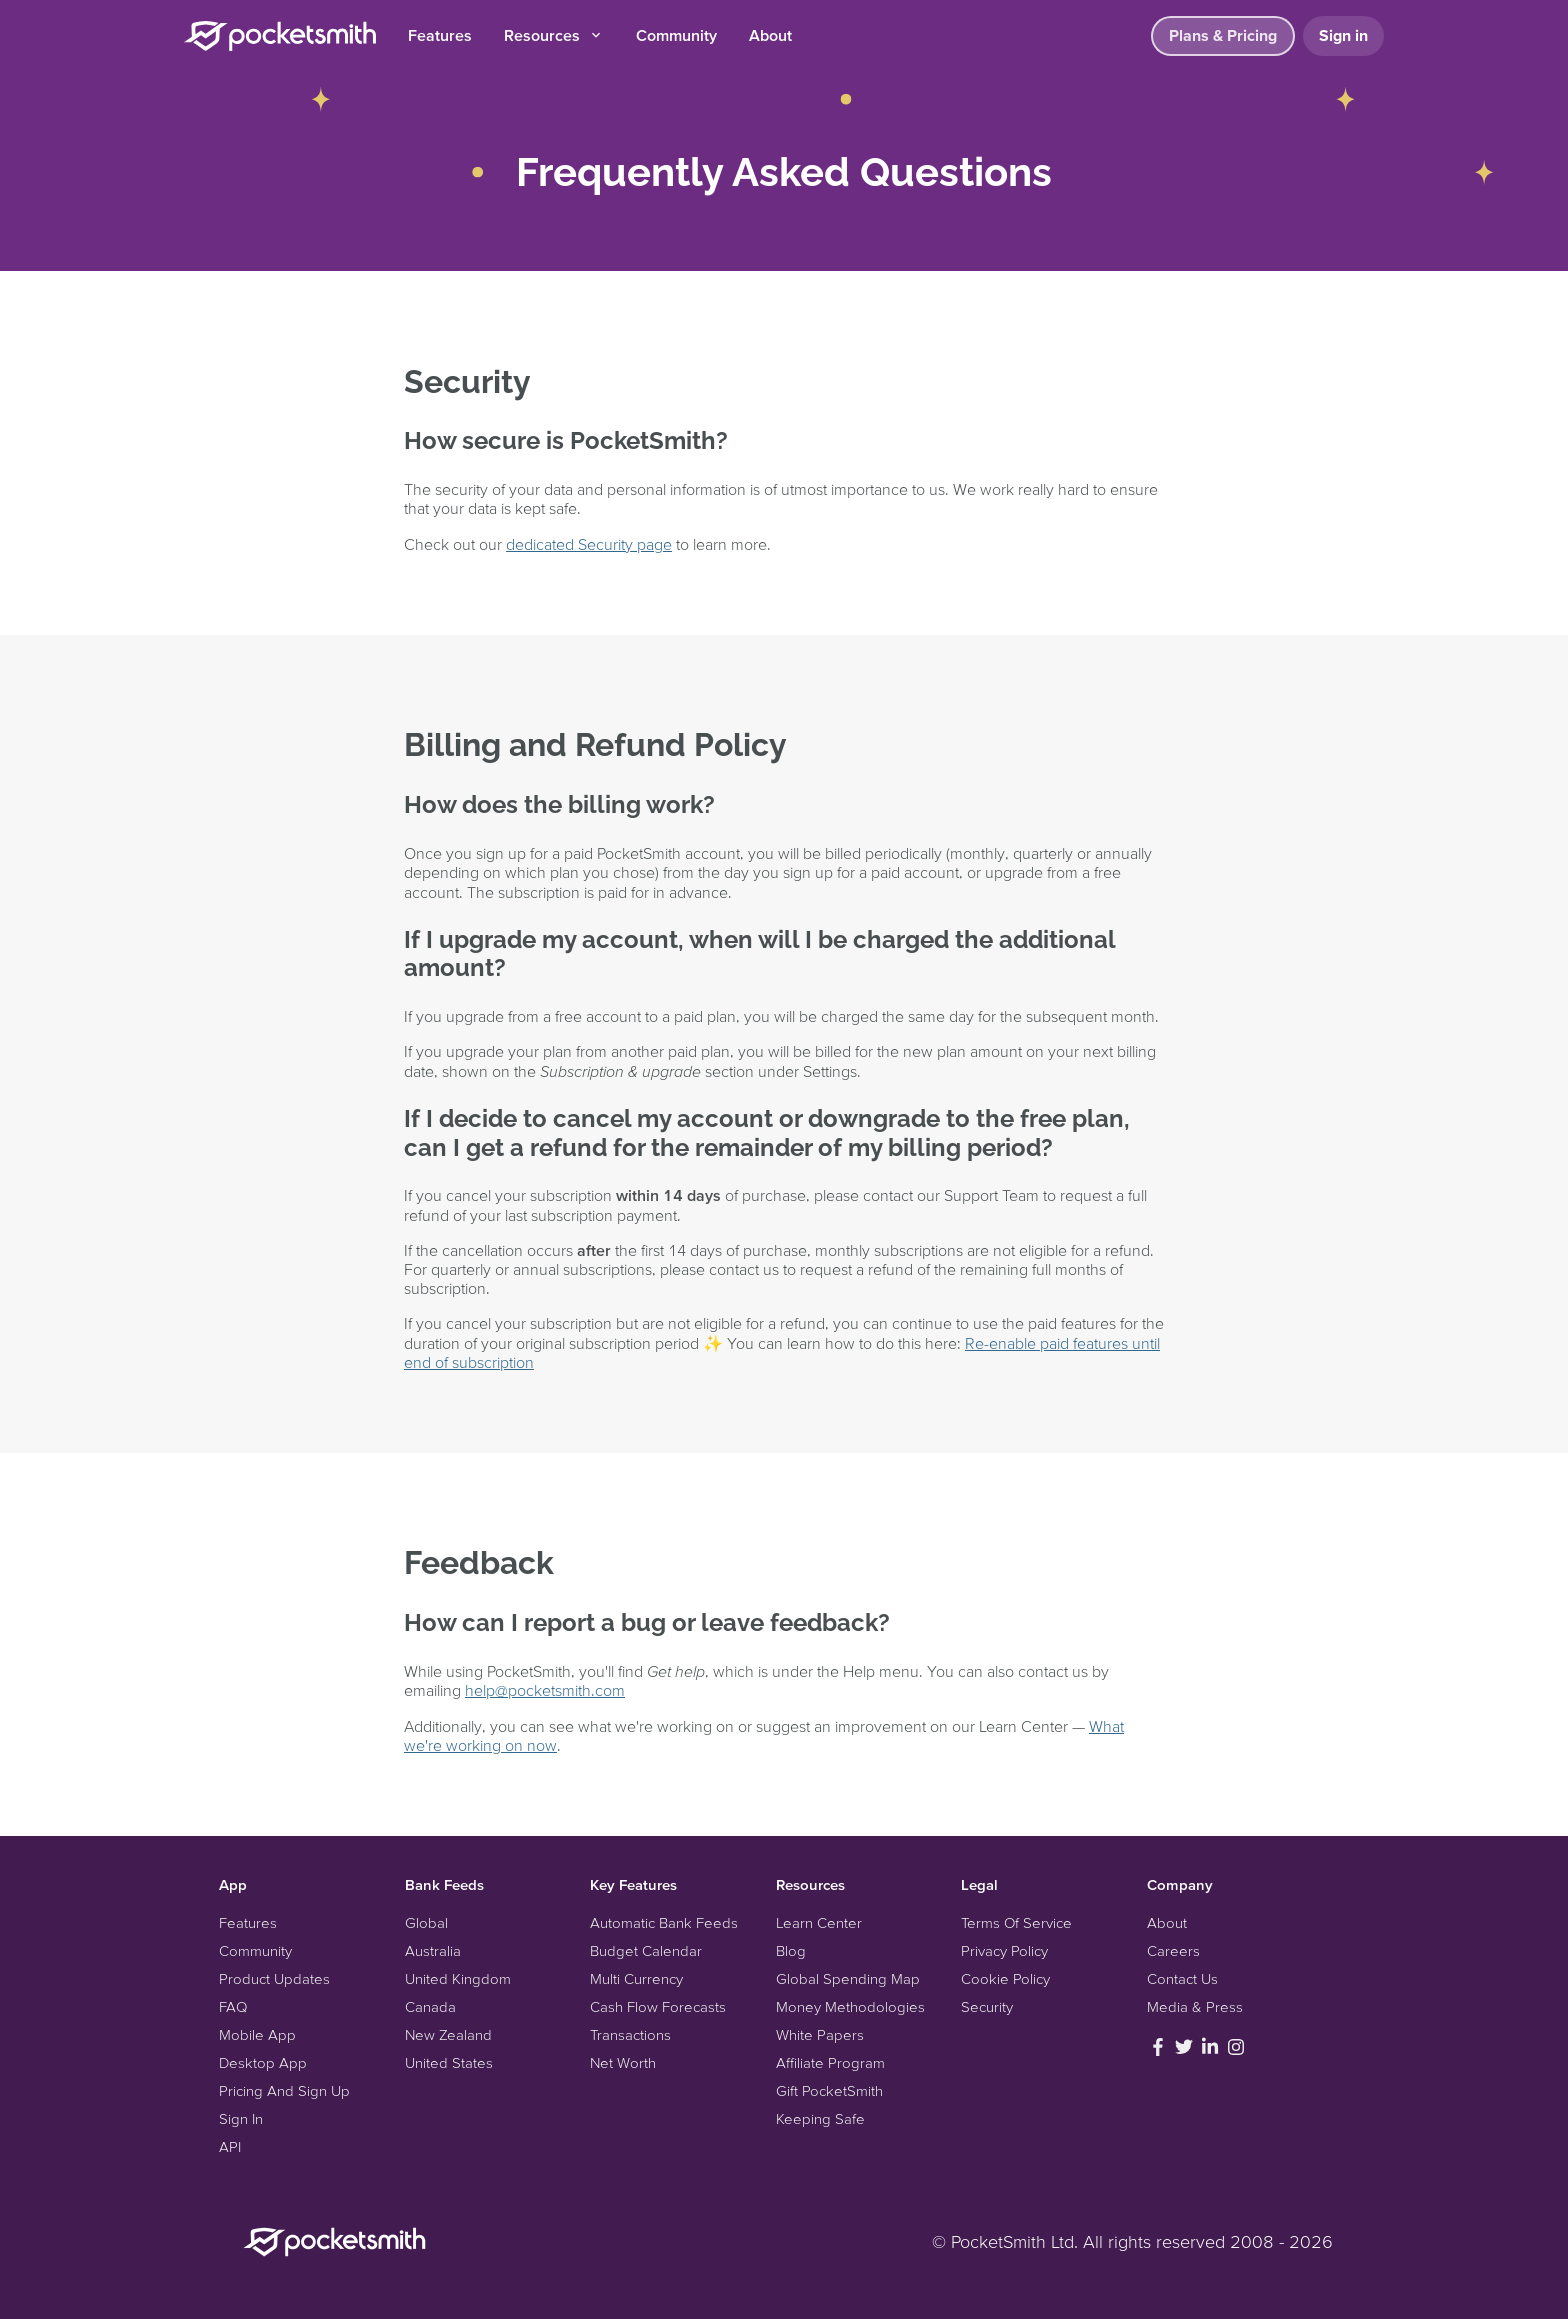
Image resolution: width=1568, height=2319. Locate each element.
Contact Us (1182, 1978)
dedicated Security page (589, 544)
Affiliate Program (830, 2062)
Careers (1173, 1950)
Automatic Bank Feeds (664, 1922)
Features (440, 35)
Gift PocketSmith (829, 2090)
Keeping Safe (820, 2118)
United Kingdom (458, 1978)
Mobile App (257, 2034)
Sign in (1343, 35)
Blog (791, 1950)
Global (426, 1922)
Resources (554, 35)
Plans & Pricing (1223, 35)
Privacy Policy (1004, 1950)
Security (987, 2006)
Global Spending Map (848, 1978)
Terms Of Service (1016, 1922)
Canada (430, 2006)
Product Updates (274, 1978)
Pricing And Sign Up (284, 2090)
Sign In (241, 2118)
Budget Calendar (646, 1950)
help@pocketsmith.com (545, 1690)
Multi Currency (636, 1978)
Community (676, 35)
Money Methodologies (850, 2006)
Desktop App (263, 2062)
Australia (433, 1950)
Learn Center (819, 1922)
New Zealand (448, 2034)
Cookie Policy (1005, 1978)
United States (449, 2062)
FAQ (233, 2006)
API (230, 2146)
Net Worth (623, 2062)
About (770, 35)
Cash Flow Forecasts (658, 2006)
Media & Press (1195, 2006)
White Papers (820, 2034)
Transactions (630, 2034)
